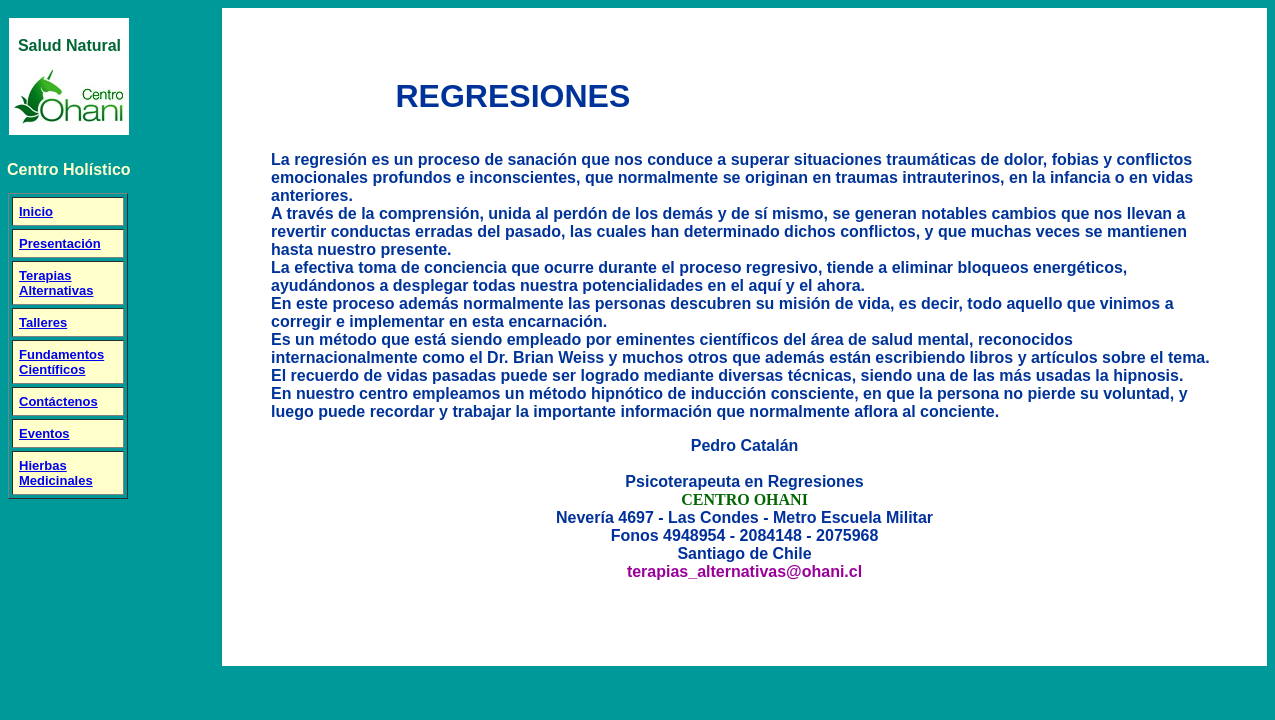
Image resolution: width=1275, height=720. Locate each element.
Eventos (44, 433)
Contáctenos (58, 401)
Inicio (36, 211)
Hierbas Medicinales (56, 473)
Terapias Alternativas (56, 283)
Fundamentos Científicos (61, 362)
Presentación (60, 243)
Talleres (43, 322)
